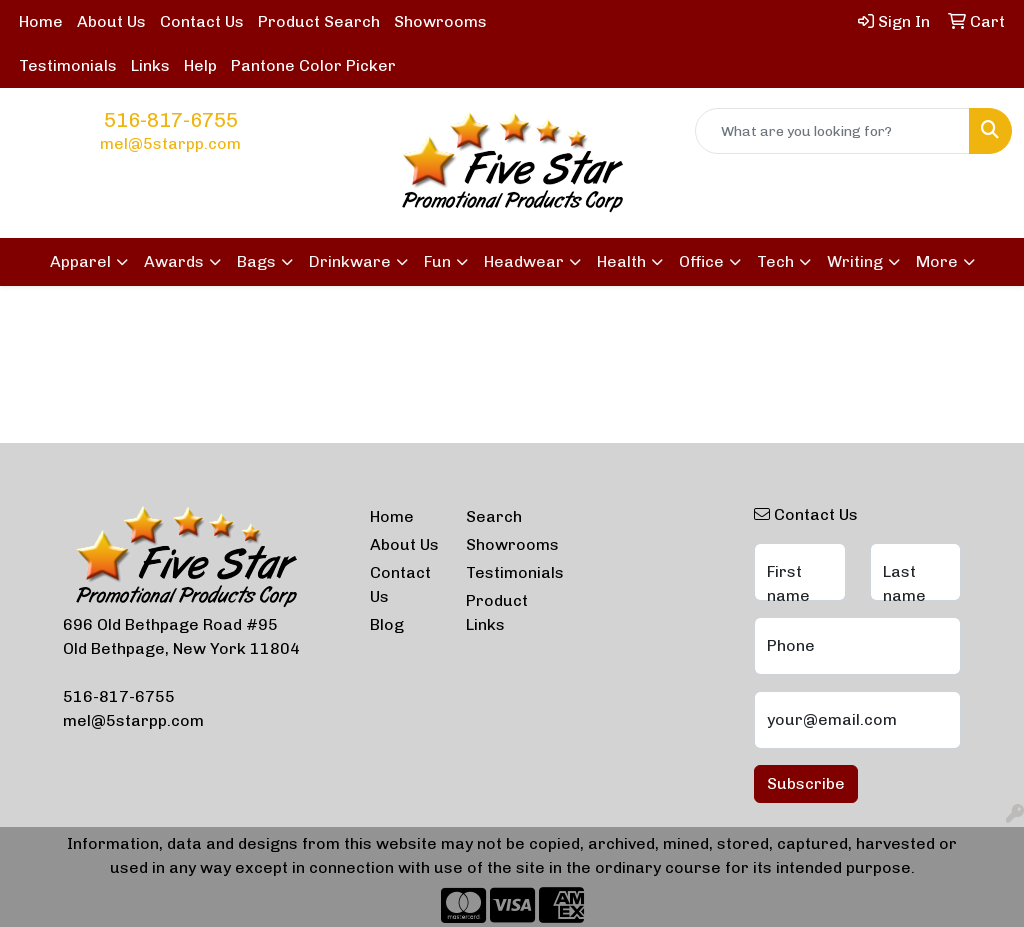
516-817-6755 (171, 120)
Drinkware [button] (350, 261)
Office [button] (701, 261)
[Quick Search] (832, 131)
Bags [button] (256, 261)
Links (150, 65)
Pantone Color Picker (313, 65)
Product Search (319, 21)
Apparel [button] (80, 261)
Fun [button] (437, 261)
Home (41, 21)
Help (200, 65)
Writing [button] (855, 261)
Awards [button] (174, 261)
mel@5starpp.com (170, 143)
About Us (111, 21)
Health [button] (621, 261)
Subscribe (806, 783)
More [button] (937, 261)
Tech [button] (775, 261)
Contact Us (202, 21)
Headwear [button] (524, 261)
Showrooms (440, 21)
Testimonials (68, 65)
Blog (387, 624)
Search (494, 516)
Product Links (497, 612)
